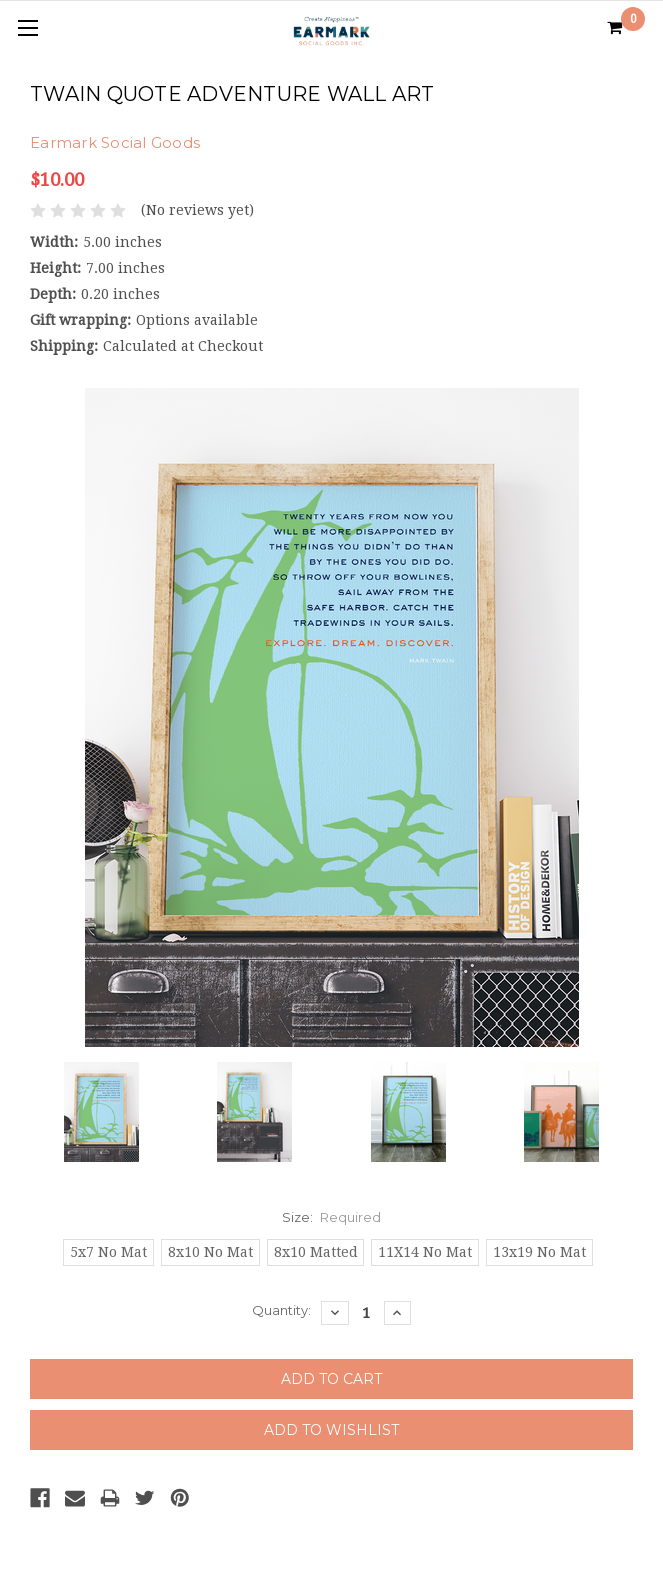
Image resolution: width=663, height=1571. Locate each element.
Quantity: (281, 1310)
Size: (332, 1217)
